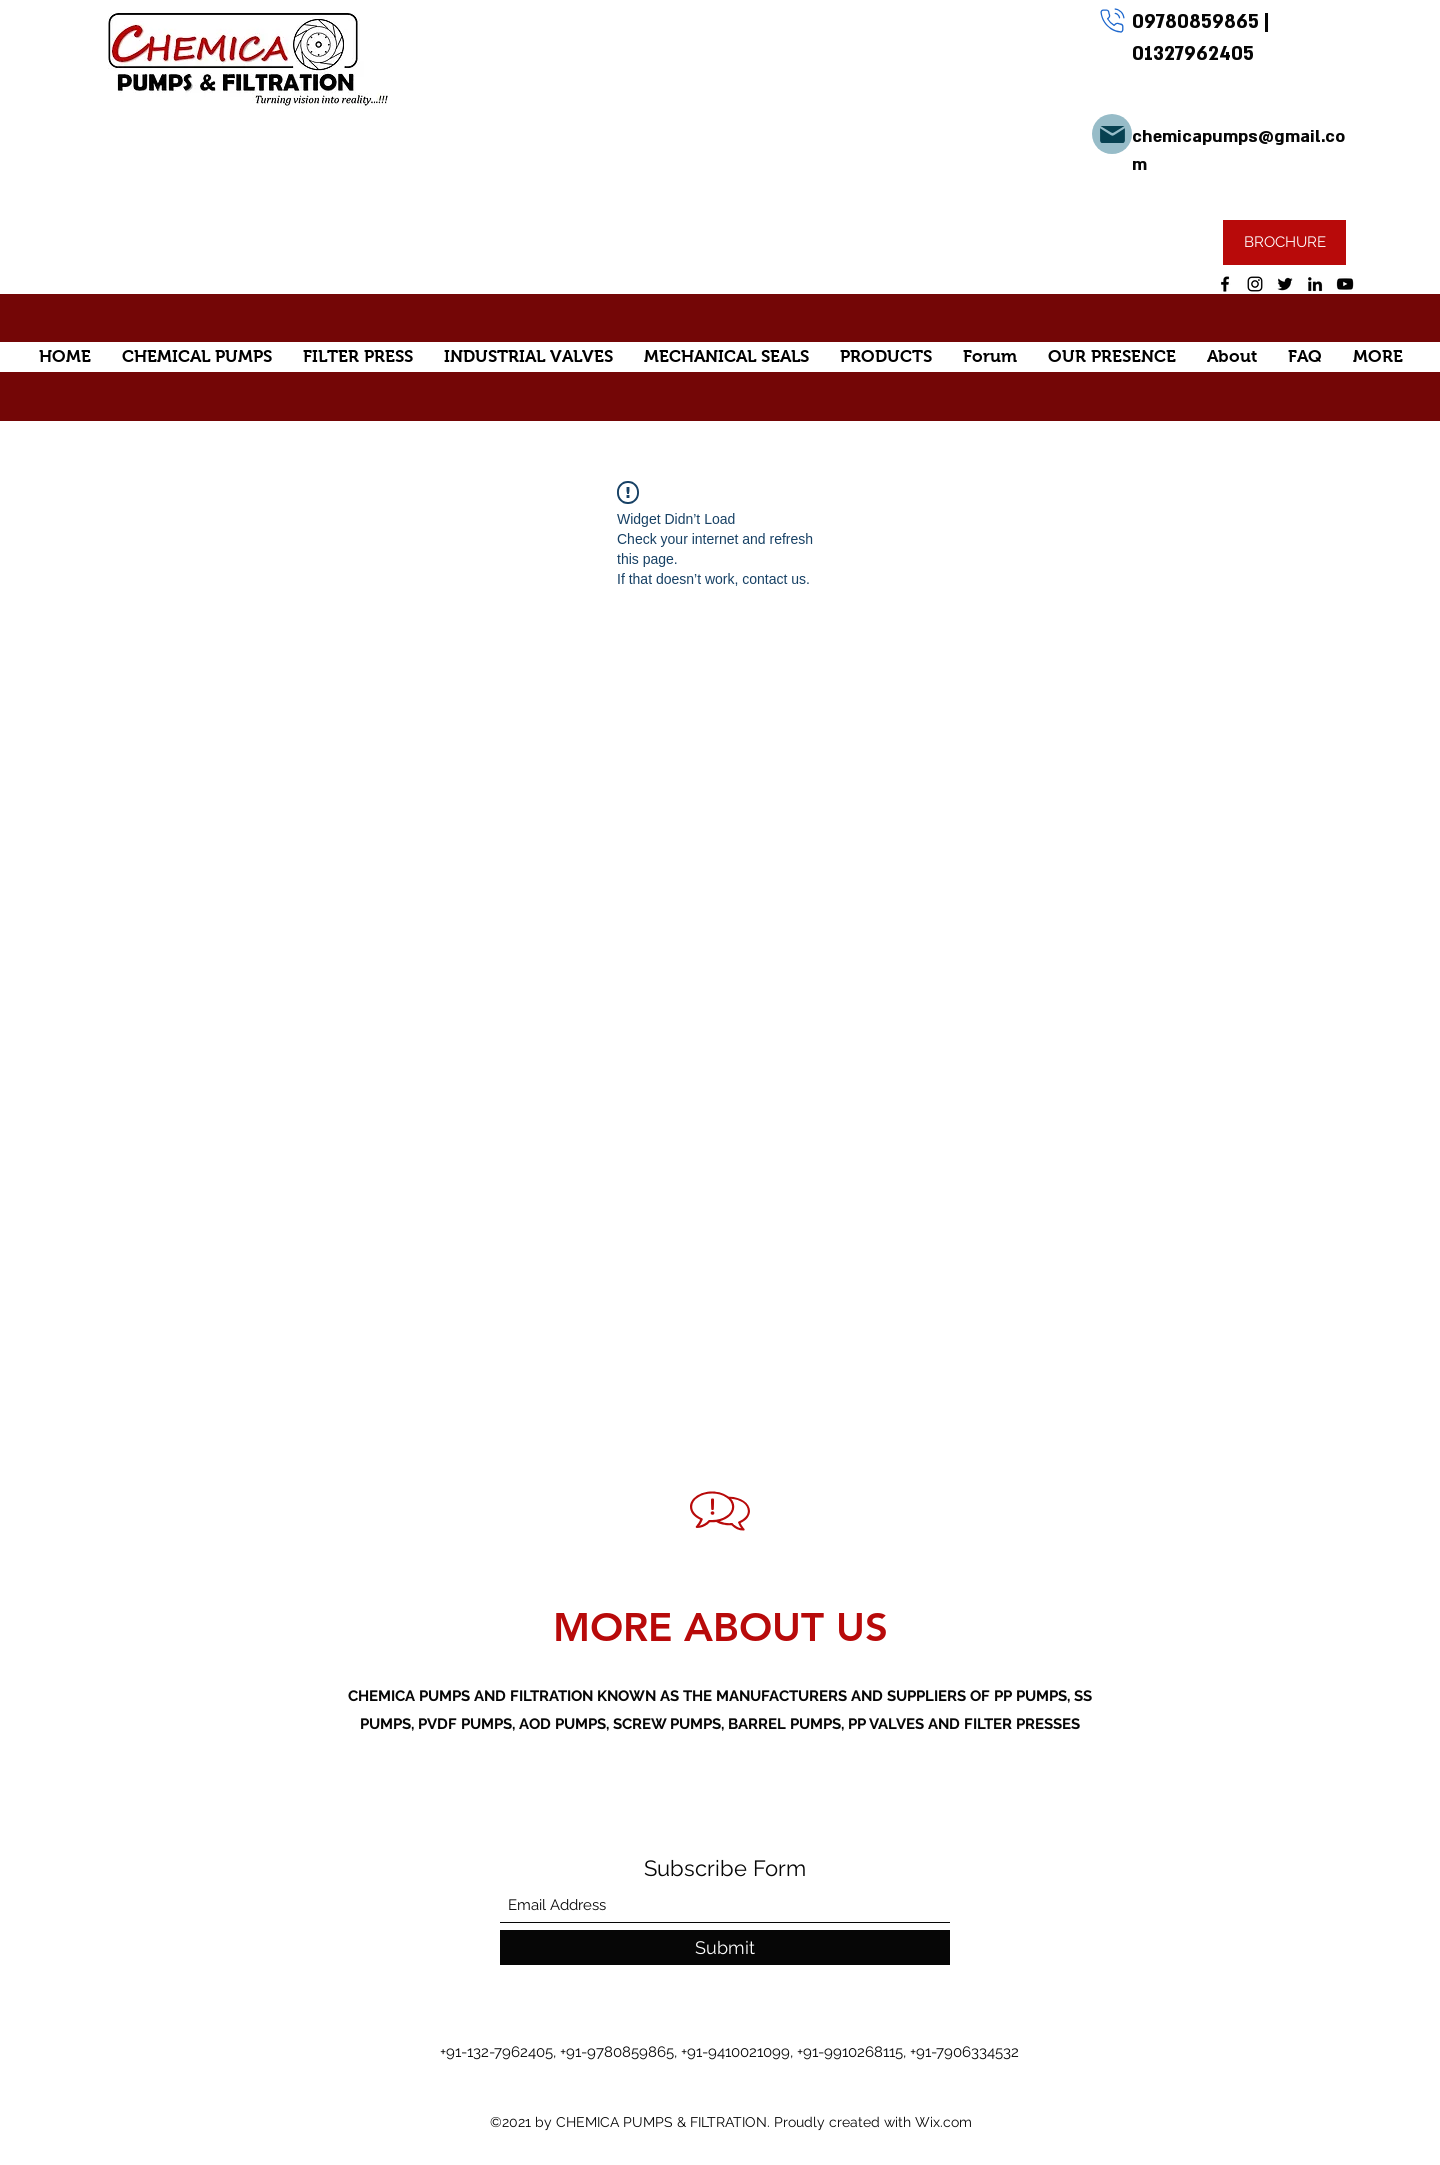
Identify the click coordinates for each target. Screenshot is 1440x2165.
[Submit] (725, 1947)
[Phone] (1112, 20)
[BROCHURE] (1284, 242)
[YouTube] (1345, 284)
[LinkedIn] (1315, 284)
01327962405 (1193, 54)
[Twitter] (1285, 284)
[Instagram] (1255, 284)
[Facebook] (1225, 284)
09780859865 (1198, 22)
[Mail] (1112, 134)
